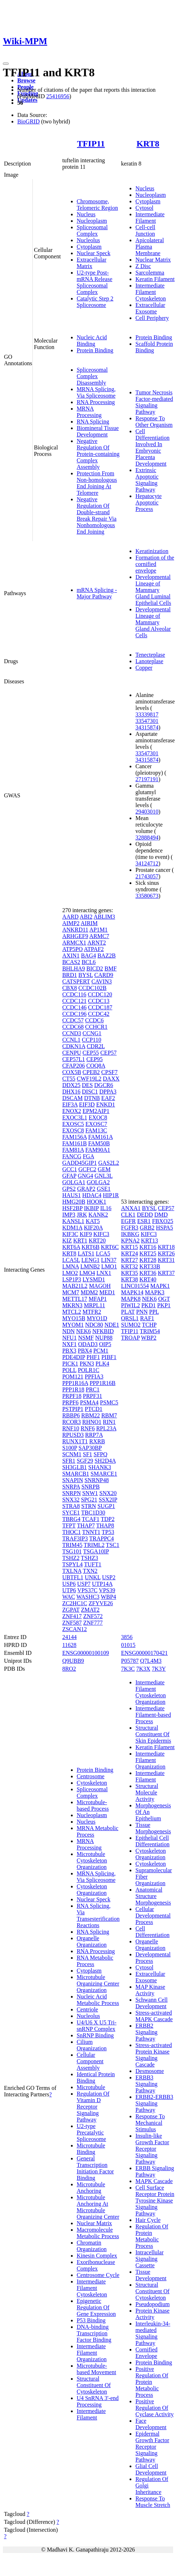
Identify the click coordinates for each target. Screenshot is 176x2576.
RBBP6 (71, 1415)
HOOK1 (96, 1202)
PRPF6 (70, 1402)
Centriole (87, 2009)
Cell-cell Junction (145, 230)
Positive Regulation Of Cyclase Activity (154, 2407)
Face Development (150, 2424)
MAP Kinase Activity (150, 1990)
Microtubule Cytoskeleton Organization (92, 1860)
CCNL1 (71, 1040)
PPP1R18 (73, 1389)
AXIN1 (71, 955)
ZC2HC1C (74, 1603)
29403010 (146, 812)
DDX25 (71, 1085)
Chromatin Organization (92, 2246)
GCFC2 (87, 1169)
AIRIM (89, 923)
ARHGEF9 (75, 936)
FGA (88, 1156)
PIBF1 (109, 1357)
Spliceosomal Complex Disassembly (92, 376)
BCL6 (89, 962)
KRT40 (147, 1279)
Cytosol (144, 208)
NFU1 (69, 1338)
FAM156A (74, 1137)
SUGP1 (106, 1506)
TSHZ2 (71, 1558)
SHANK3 (99, 1467)
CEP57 (108, 1053)
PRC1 (92, 1389)
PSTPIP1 (73, 1409)
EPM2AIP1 (95, 1111)
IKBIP (91, 1208)
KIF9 (86, 1234)
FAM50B (99, 1143)
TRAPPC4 (101, 1538)
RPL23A (106, 1428)
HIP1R (111, 1195)
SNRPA (71, 1487)
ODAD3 (88, 1344)
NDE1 (111, 1325)
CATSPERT (76, 981)
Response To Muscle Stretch (152, 2501)
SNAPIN (72, 1480)
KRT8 (147, 143)
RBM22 (90, 1415)
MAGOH (99, 1286)
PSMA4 (89, 1402)
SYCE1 (71, 1512)
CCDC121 (74, 1001)
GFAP (69, 1176)
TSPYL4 (72, 1564)
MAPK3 (154, 1292)
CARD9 (103, 975)
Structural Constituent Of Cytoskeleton (94, 2385)
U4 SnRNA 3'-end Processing (98, 2401)
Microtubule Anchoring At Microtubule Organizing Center (98, 2207)
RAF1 (147, 1318)
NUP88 (103, 1338)
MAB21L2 (74, 1286)
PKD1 (148, 1305)
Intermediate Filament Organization (92, 2352)
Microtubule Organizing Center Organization (98, 1983)
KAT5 (93, 1221)
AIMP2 (71, 923)
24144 (69, 1637)
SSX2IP (108, 1500)
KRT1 (80, 1240)
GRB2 (147, 1227)
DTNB (92, 1098)
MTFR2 (91, 1312)
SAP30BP (89, 1448)
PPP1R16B (103, 1383)
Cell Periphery (152, 318)
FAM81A (73, 1150)
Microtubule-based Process (93, 1805)
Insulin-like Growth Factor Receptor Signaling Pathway (152, 2149)
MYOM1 (73, 1325)
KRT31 (166, 1260)
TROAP (130, 1338)
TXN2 (90, 1571)
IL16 (105, 1208)
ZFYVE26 (101, 1603)
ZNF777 (93, 1623)
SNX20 (108, 1493)
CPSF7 (109, 1072)
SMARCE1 (104, 1474)
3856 (126, 1637)
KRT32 (129, 1266)
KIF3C (70, 1234)
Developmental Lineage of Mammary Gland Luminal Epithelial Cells (153, 590)
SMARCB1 (75, 1474)
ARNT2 (96, 943)
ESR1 (143, 1221)
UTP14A (102, 1584)
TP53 (108, 1532)
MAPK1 (160, 1286)
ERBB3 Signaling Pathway (146, 2083)
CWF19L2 (89, 1079)
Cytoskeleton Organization (92, 1889)
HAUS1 (71, 1195)
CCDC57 (73, 1020)
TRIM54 (150, 1331)
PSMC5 (109, 1402)
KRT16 (147, 1247)
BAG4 (88, 955)
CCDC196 (74, 1014)
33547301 (146, 721)
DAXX (111, 1079)
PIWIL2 (130, 1305)
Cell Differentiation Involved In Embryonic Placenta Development (152, 447)
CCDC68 (73, 1027)
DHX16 (71, 1091)
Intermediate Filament (149, 217)
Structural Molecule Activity (146, 1792)
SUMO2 (130, 1325)
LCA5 (103, 1253)
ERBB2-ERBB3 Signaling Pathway (154, 2103)
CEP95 (94, 1059)
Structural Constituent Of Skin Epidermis (153, 1734)
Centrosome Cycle (98, 2275)
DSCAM (72, 1098)
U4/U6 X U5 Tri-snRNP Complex (97, 2025)
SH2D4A (105, 1461)
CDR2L (96, 1046)
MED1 (107, 1292)
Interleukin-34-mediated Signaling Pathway (152, 2333)
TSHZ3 (89, 1558)
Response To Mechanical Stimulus (150, 2122)
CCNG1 (91, 1033)
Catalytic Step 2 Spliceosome (95, 301)
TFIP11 (91, 143)
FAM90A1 (97, 1150)
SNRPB (90, 1487)
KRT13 (149, 1240)
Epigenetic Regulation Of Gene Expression (96, 2307)
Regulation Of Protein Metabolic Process (151, 2236)
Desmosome (149, 2071)
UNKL (93, 1577)
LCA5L (71, 1260)
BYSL (85, 975)
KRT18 (166, 1247)
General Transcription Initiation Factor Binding (95, 2168)
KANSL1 (73, 1221)
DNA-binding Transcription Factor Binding (94, 2333)
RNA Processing (96, 402)
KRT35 (129, 1273)
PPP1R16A (75, 1383)
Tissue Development (150, 2275)
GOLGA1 (73, 1182)
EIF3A (70, 1104)
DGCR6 (103, 1085)
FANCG (71, 1156)
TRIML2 (94, 1545)
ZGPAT (71, 1610)
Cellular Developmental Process (153, 1915)
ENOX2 (71, 1111)
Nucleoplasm (92, 221)
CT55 (68, 1079)
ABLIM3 (104, 917)
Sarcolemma (149, 273)
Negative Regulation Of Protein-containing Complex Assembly (98, 454)
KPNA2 (130, 1240)
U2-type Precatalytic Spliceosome (91, 2132)
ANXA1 (130, 1208)
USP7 (83, 1584)
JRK (82, 1215)
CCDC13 (98, 1001)
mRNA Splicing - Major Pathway (97, 593)
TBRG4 (71, 1519)
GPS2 (69, 1189)
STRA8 (71, 1506)
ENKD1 (105, 1104)
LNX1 (103, 1273)
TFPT (69, 1525)
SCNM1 (71, 1454)
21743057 (146, 876)
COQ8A (95, 1066)
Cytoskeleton (92, 1783)
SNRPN (71, 1493)
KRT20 (97, 1240)
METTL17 (74, 1299)
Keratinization (151, 551)
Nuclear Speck (93, 253)
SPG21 (89, 1500)
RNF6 (88, 1428)
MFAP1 (98, 1299)
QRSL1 (130, 1318)
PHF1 (93, 1357)
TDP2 (107, 1519)
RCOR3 (71, 1422)
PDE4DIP (73, 1357)
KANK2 (98, 1215)
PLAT (128, 1312)
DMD (161, 1215)
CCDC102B (92, 988)
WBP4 (108, 1597)
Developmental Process (153, 1957)
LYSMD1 (93, 1279)
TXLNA (71, 1571)
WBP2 (149, 1338)
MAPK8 (130, 1299)
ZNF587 (72, 1623)
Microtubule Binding (91, 2148)
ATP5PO (72, 949)
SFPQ (100, 1454)
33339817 (146, 714)
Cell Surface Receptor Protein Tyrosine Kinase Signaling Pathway (154, 2201)
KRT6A (71, 1247)
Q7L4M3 (151, 1661)
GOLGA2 (98, 1182)
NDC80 (94, 1325)
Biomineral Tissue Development (98, 431)
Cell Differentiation (152, 1931)
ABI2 (86, 917)
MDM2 (89, 1292)
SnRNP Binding (95, 2035)
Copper (143, 668)
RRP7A (94, 1435)
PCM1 (100, 1351)
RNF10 (70, 1428)
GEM (104, 1169)
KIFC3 (101, 1234)
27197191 (146, 779)
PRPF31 (92, 1396)
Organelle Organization (92, 1941)
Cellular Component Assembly (90, 2061)
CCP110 (91, 1040)
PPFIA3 (94, 1376)
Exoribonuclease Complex (96, 2265)
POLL (69, 1370)
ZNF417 (72, 1616)
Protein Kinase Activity (152, 2314)
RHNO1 (91, 1422)
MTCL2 (71, 1312)
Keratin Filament (155, 279)
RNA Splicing (93, 421)
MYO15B (73, 1318)
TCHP (149, 1325)
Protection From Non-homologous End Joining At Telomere (97, 483)
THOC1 (71, 1532)
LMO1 (109, 1266)
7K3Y (159, 1669)
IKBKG (130, 1234)
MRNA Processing (89, 412)
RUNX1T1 (75, 1441)
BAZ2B (107, 955)
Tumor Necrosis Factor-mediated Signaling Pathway (154, 402)
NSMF (86, 1338)
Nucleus (86, 214)
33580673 (146, 896)
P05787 (130, 1661)
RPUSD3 (73, 1435)
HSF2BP (72, 1208)
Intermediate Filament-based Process (153, 1714)
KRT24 (129, 1253)
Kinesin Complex (97, 2256)
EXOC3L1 (74, 1117)
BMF (110, 968)
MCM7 (70, 1292)
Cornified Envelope (146, 2352)
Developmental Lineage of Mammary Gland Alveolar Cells (153, 622)
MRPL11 (94, 1305)
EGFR (128, 1221)
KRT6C (110, 1247)
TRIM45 (72, 1545)
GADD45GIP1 (79, 1163)
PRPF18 (71, 1396)
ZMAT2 (90, 1610)
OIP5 (105, 1344)
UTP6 (69, 1590)
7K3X (143, 1669)
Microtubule (91, 2087)
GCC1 (69, 1169)
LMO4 (87, 1273)
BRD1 (69, 975)
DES (87, 1085)
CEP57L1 (73, 1059)
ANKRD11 (75, 930)
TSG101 (72, 1551)
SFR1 (68, 1461)
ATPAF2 (94, 949)
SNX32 (71, 1500)
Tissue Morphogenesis (153, 1828)
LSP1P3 (71, 1279)
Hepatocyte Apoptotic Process (148, 502)
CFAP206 (73, 1066)
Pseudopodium (152, 2304)
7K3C (128, 1669)
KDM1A (72, 1227)
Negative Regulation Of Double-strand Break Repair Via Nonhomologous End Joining (97, 515)
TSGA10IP (96, 1551)
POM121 (73, 1376)
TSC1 (112, 1545)
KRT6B (91, 1247)
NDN (68, 1331)
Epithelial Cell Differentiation (152, 1841)
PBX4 (85, 1351)
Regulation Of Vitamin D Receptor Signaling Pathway (93, 2107)
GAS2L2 (108, 1163)
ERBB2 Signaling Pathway (146, 2032)
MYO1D (97, 1318)
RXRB (97, 1441)
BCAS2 (71, 962)
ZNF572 (93, 1616)
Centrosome (90, 1776)
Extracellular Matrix (92, 263)
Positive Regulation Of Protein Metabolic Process (151, 2382)
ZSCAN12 (74, 1629)
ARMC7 (99, 936)
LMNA (70, 1266)
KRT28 (147, 1260)
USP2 (108, 1577)
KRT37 (166, 1273)
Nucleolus (88, 240)
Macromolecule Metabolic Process (98, 2233)
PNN (142, 1312)
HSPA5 (164, 1227)
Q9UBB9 (73, 1661)
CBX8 (69, 988)
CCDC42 (98, 1014)
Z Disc (143, 266)
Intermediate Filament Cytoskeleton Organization (150, 1692)
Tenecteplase (150, 655)
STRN (88, 1506)
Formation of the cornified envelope (154, 564)
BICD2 (94, 968)
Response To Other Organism (153, 421)
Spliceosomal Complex (92, 230)
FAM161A (100, 1137)
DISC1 (90, 1091)
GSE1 (103, 1189)
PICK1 (70, 1364)
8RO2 (69, 1669)
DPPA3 (107, 1091)
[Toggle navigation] (6, 64)
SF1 (87, 1454)
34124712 (146, 863)
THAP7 (86, 1525)
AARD (70, 917)
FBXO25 (162, 1221)
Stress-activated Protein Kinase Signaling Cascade (153, 2055)
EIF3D (87, 1104)
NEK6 (83, 1331)
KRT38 (129, 1279)
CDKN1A (73, 1046)
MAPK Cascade (154, 2181)
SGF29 (85, 1461)
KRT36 (147, 1273)
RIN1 (109, 1422)
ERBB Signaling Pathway (154, 2171)
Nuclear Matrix (153, 260)
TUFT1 (92, 1564)
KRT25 (147, 1253)
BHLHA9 (73, 968)
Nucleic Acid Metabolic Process (98, 1999)
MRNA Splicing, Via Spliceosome (96, 392)
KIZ (67, 1240)
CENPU (71, 1053)
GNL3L (104, 1176)
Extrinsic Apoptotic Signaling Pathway (146, 480)
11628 (69, 1645)
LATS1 (86, 1253)
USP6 (69, 1584)
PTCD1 (94, 1409)
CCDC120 (100, 994)
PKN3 (87, 1364)
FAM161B (74, 1143)
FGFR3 (129, 1227)
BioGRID (28, 121)
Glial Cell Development (150, 2469)
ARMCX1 (74, 943)
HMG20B (73, 1202)
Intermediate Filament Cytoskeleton (150, 292)
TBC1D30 (93, 1512)
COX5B (71, 1072)
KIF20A (93, 1227)
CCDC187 (100, 1007)
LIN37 (109, 1260)
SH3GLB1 (74, 1467)
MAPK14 (132, 1292)
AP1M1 (98, 930)
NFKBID (103, 1331)
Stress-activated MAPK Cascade (154, 2016)
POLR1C (88, 1370)
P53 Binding (91, 2320)
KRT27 (129, 1260)
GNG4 (85, 1176)
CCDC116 (74, 994)
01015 (128, 1645)
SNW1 (90, 1493)
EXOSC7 (96, 1124)
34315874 (146, 727)
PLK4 (102, 1364)
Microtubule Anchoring (91, 2187)
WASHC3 (87, 1597)
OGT (164, 1299)
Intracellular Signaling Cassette (149, 2258)
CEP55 (90, 1053)
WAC (68, 1597)
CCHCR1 (96, 1027)
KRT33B (149, 1266)
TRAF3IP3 (75, 1538)
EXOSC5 (73, 1124)
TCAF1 (90, 1519)
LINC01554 (135, 1286)
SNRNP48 (97, 1480)
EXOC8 (98, 1117)
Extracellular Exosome (150, 308)
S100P (69, 1448)
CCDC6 (94, 1020)
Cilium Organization (92, 2045)
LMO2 (70, 1273)
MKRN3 (72, 1305)
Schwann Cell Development (151, 2003)
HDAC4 (91, 1195)
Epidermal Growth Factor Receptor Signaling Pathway (152, 2447)
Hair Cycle (148, 2220)
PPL (154, 1312)
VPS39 (107, 1590)
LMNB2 (90, 1266)
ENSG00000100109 (85, 1653)
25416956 (57, 96)
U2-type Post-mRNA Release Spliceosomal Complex (94, 282)
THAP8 (105, 1525)
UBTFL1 (73, 1577)
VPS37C (87, 1590)
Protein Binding (95, 350)
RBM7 (109, 1415)
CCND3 (71, 1033)
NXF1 (69, 1344)
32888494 (146, 837)
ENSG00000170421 (144, 1653)
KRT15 (129, 1247)
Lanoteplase (149, 661)
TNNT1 (91, 1532)
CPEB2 (91, 1072)
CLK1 (128, 1215)
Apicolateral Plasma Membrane (149, 246)
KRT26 (166, 1253)
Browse (26, 80)
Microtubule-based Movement (96, 2369)
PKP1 (164, 1305)
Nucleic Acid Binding (92, 340)
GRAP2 (86, 1189)
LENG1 (90, 1260)
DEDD (145, 1215)
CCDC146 (74, 1007)
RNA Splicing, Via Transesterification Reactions (98, 1915)
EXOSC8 (73, 1130)
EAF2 (108, 1098)
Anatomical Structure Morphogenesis (153, 1896)
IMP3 (68, 1215)
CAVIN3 (101, 981)
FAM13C (96, 1130)
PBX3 (69, 1351)
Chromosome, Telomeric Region (97, 204)
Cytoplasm (89, 247)
